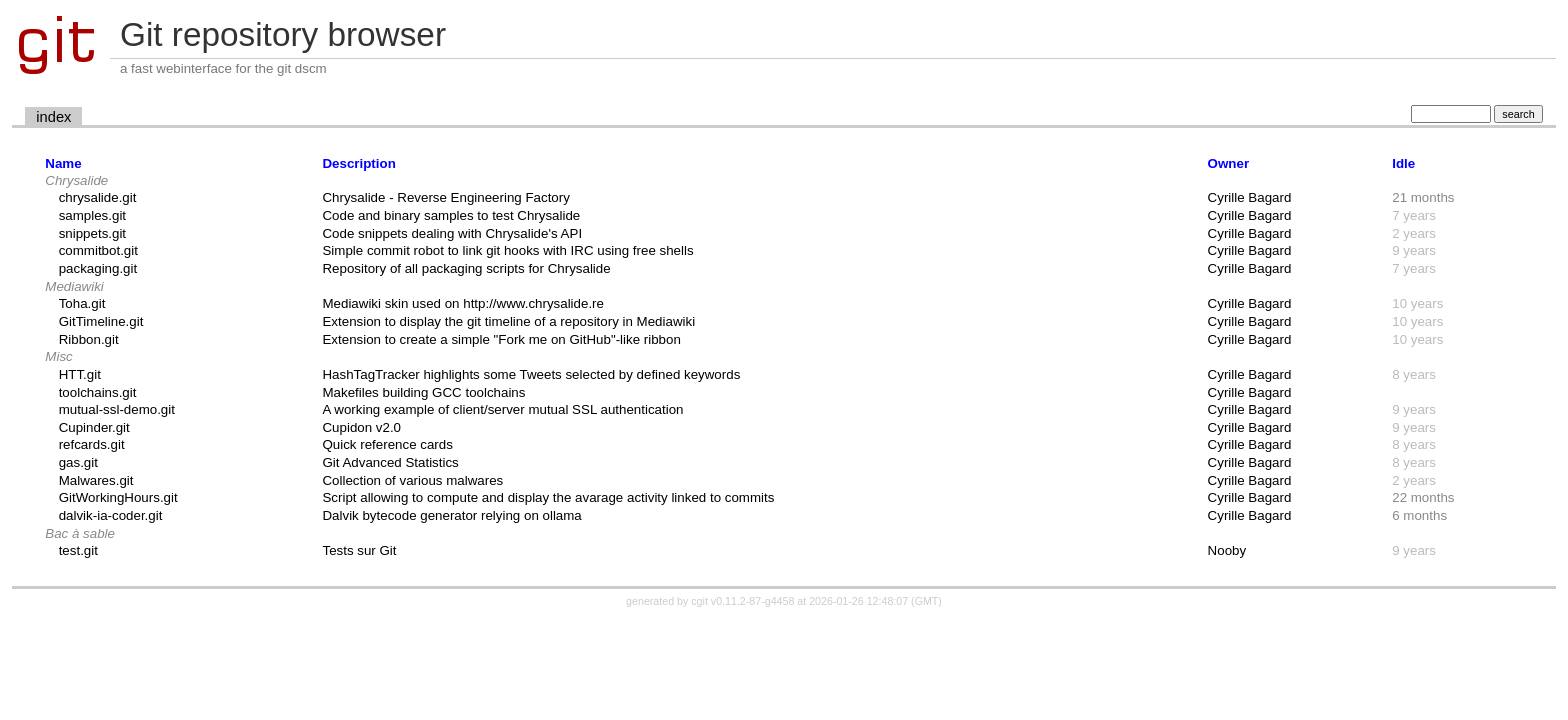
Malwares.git (96, 480)
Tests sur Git (359, 550)
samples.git (92, 215)
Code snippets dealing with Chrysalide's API (452, 233)
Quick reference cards (387, 444)
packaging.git (98, 268)
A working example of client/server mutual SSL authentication (502, 409)
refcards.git (92, 444)
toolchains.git (98, 392)
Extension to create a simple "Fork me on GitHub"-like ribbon (501, 339)
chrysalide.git (98, 197)
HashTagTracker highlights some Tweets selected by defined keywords (531, 374)
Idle (1403, 163)
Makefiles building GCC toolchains (423, 392)
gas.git (78, 462)
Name (63, 163)
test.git (78, 550)
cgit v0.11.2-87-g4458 (742, 601)
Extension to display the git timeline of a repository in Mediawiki (508, 321)
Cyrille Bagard (1250, 197)
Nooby (1227, 550)
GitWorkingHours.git (118, 497)
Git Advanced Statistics (390, 462)
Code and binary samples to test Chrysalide (451, 215)
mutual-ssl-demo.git (117, 409)
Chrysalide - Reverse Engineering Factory (445, 197)
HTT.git (80, 374)
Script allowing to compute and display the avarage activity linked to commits (548, 497)
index (53, 117)
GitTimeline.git (101, 321)
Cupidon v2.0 (361, 427)
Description (358, 163)
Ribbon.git (89, 339)
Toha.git (82, 303)
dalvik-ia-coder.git (111, 515)
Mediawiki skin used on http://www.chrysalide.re (463, 303)
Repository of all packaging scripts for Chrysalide (466, 268)
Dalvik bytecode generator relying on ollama (451, 515)
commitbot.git (98, 250)
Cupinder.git (94, 427)
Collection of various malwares (412, 480)
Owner (1228, 163)
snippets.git (92, 233)
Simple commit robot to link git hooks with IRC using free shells (507, 250)
